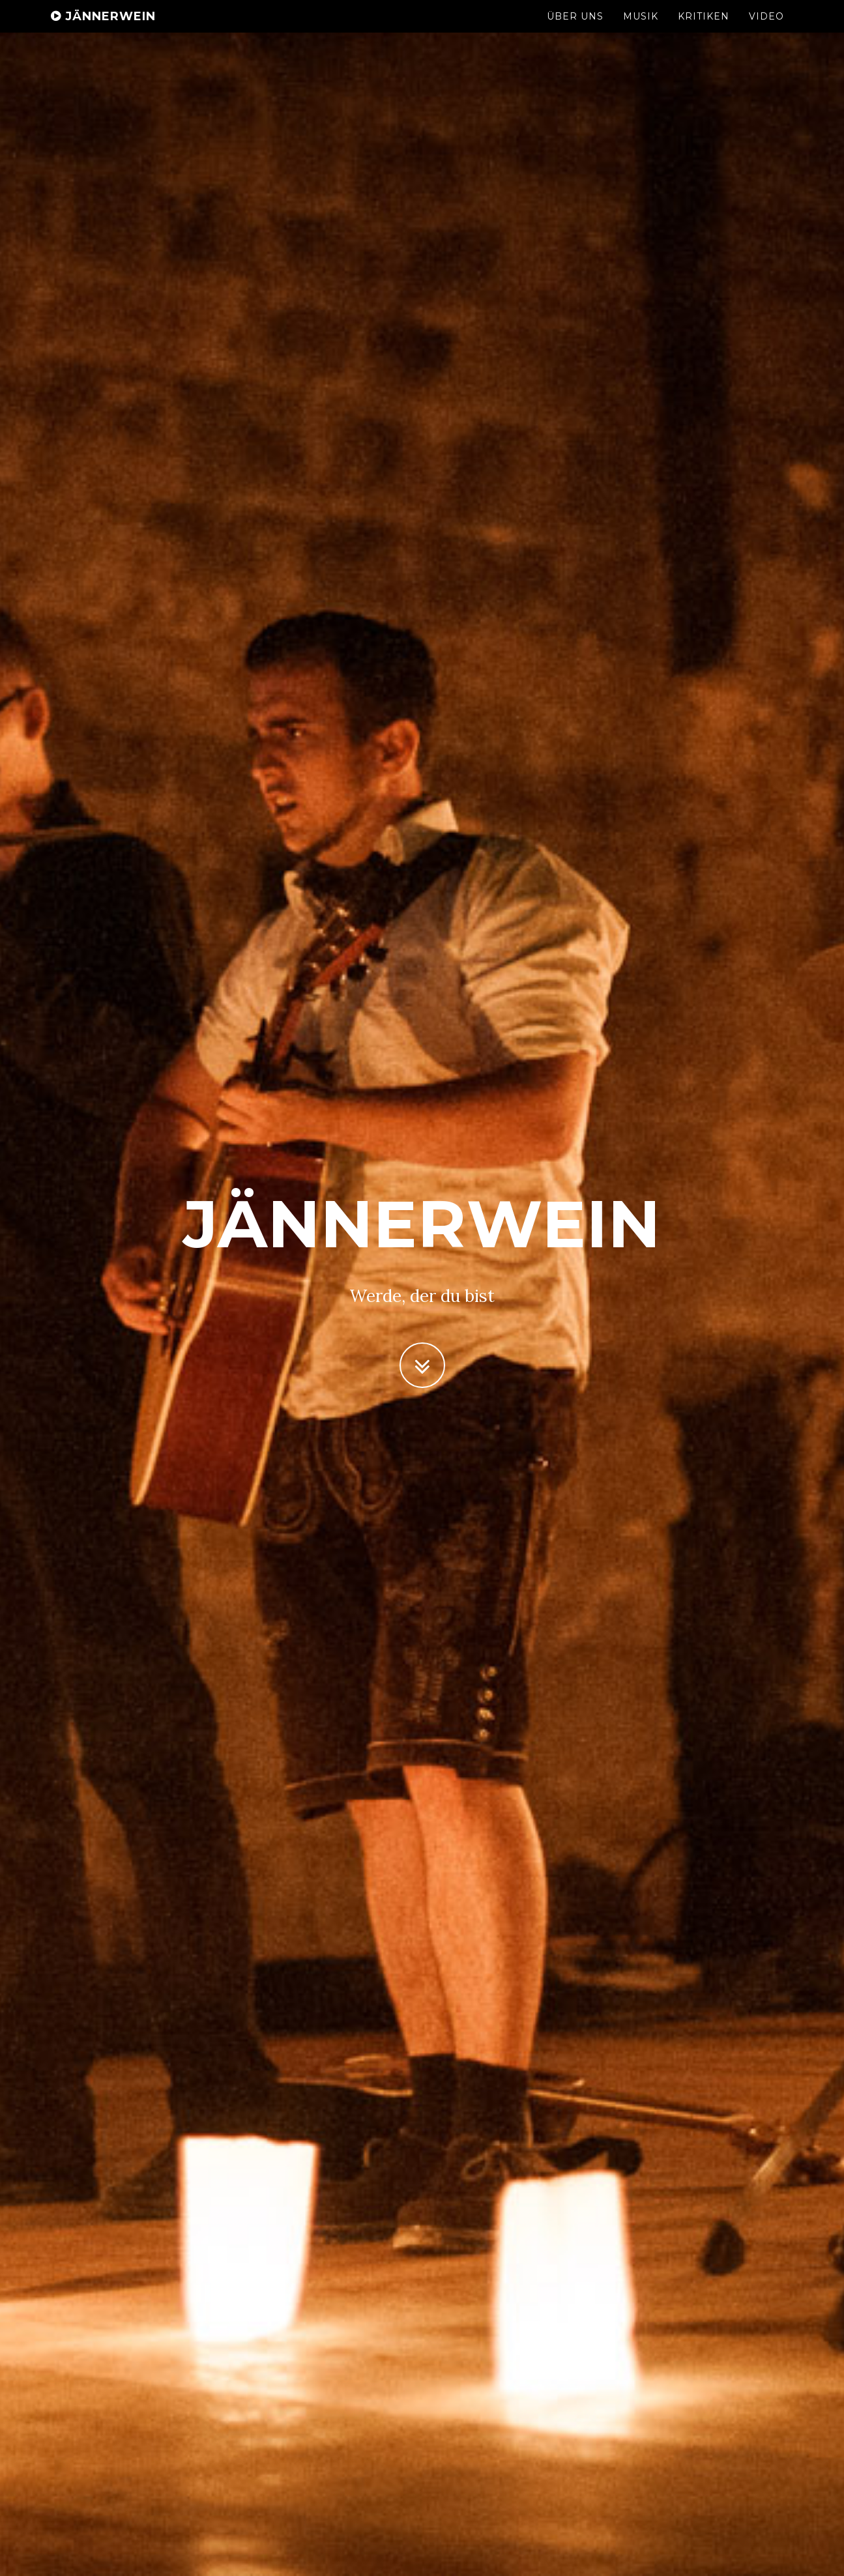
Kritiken (703, 29)
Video (766, 29)
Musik (640, 29)
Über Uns (575, 29)
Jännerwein (103, 29)
